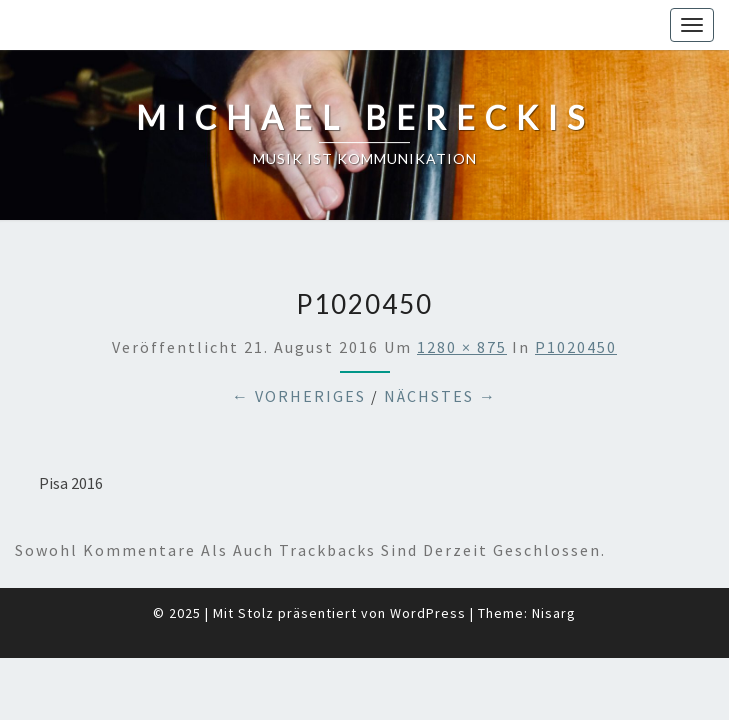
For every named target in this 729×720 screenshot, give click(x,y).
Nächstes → (440, 346)
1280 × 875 (462, 297)
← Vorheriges (299, 346)
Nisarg (554, 563)
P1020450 (576, 297)
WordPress (428, 563)
